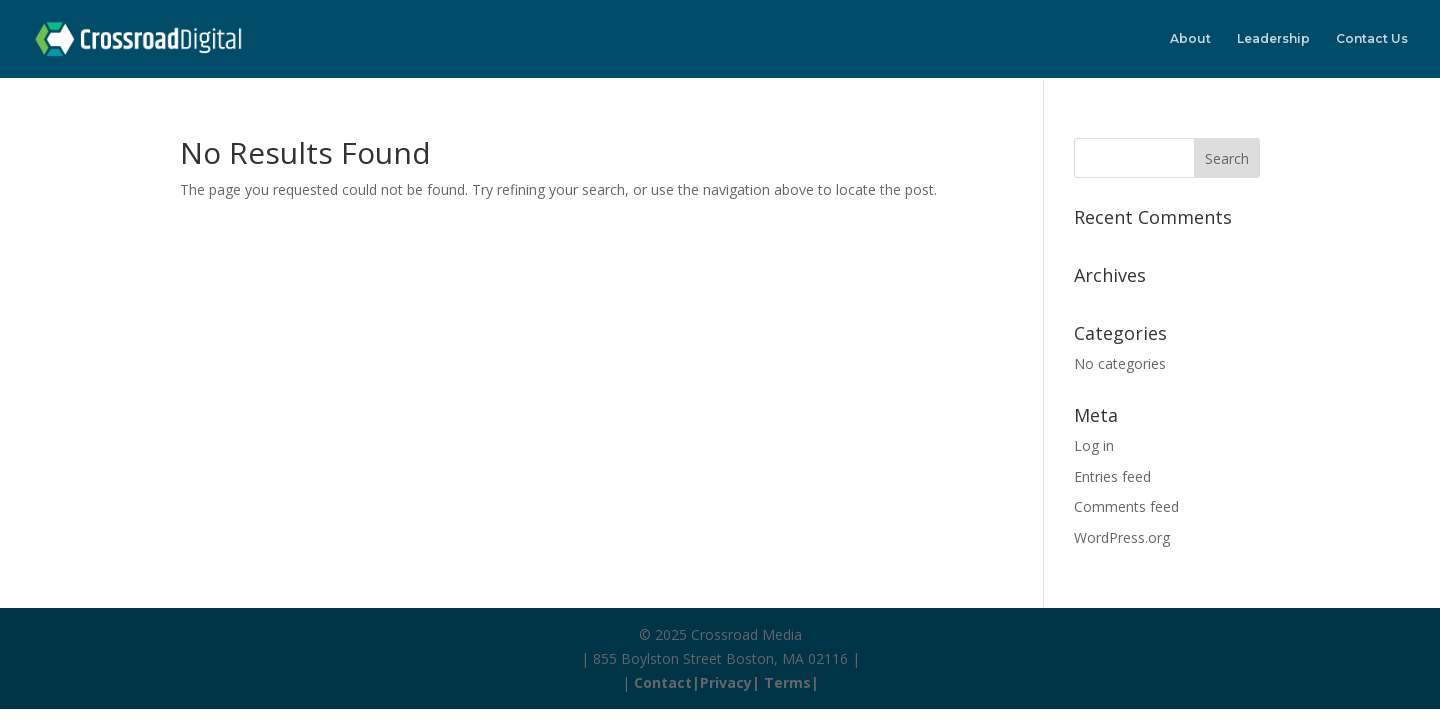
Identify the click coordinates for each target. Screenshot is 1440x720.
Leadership (1273, 39)
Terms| (791, 682)
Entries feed (1112, 476)
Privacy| (732, 682)
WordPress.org (1122, 537)
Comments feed (1126, 506)
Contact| (667, 682)
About (1190, 39)
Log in (1094, 445)
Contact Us (1372, 39)
